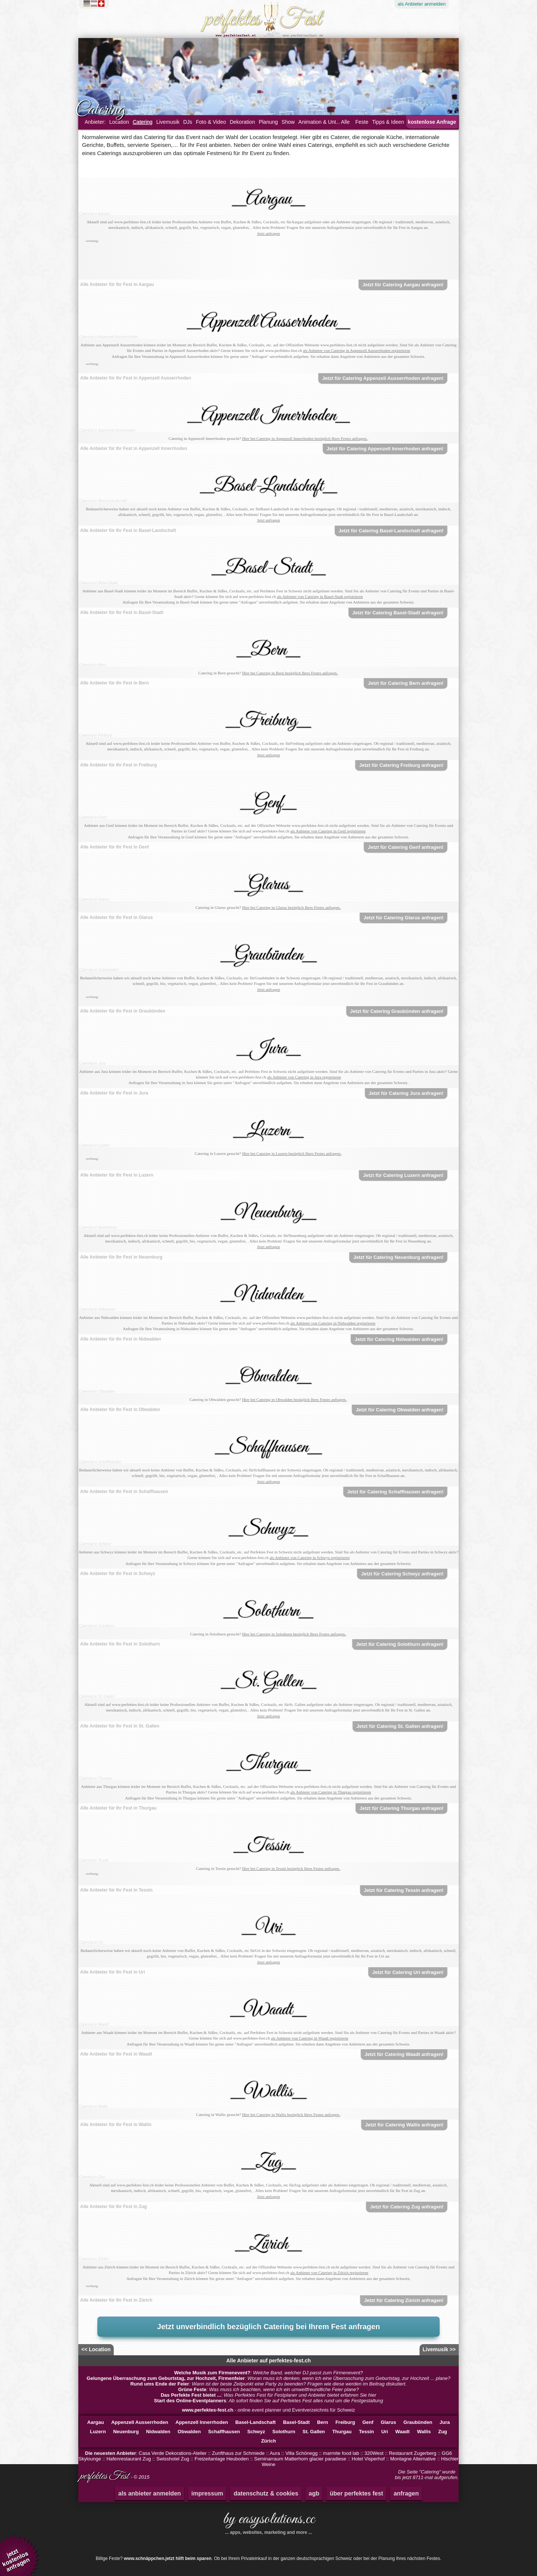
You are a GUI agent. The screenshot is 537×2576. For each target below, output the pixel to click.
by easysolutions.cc (268, 2522)
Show (288, 122)
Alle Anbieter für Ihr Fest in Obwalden (120, 1409)
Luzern (98, 2431)
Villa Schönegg (301, 2453)
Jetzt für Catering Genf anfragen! (405, 847)
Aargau (95, 2422)
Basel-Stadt (296, 2422)
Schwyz (256, 2431)
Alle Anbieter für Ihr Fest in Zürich (116, 2300)
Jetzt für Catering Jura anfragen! (406, 1093)
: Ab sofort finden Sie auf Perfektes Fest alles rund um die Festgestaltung (268, 2400)
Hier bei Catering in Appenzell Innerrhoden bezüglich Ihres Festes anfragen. (304, 438)
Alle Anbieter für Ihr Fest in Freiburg (118, 765)
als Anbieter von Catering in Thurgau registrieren (331, 1792)
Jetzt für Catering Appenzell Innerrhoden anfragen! (385, 448)
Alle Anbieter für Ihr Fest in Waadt (116, 2054)
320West (373, 2453)
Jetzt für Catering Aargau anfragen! (403, 284)
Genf (368, 2422)
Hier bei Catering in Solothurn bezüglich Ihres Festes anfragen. (294, 1634)
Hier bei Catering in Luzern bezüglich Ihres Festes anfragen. (291, 1153)
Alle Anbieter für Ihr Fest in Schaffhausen (124, 1491)
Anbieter (422, 4)
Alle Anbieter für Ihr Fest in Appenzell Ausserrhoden (135, 378)
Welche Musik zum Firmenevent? (212, 2372)
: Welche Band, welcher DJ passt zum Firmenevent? (268, 2372)
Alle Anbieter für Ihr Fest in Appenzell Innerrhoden (133, 448)
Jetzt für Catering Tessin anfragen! (404, 1890)
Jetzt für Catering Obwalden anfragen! (399, 1410)
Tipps (388, 122)
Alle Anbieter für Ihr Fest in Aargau (117, 284)
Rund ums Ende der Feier (159, 2384)
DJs (187, 122)
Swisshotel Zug (172, 2459)
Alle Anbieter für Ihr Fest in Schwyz (117, 1573)
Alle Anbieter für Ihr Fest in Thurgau (118, 1808)
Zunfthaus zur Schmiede (238, 2453)
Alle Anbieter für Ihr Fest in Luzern (116, 1175)
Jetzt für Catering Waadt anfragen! (404, 2054)
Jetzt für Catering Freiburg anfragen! (401, 765)
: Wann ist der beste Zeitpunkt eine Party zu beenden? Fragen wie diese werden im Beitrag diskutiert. (268, 2384)
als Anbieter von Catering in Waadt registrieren (309, 2038)
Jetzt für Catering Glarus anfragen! (404, 917)
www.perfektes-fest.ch (207, 2410)
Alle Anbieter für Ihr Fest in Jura (114, 1093)
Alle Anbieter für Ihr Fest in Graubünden (122, 1011)
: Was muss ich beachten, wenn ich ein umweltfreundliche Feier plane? (268, 2389)
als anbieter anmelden (149, 2493)
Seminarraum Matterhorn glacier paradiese (300, 2459)
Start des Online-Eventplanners (190, 2400)
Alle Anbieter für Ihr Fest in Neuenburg (121, 1257)
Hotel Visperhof (368, 2459)
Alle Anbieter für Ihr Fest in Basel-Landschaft (128, 530)
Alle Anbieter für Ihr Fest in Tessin (116, 1890)
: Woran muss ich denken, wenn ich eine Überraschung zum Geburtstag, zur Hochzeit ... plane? (268, 2378)
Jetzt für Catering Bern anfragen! (405, 683)
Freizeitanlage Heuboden (222, 2459)
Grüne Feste (192, 2389)
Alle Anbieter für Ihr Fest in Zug (113, 2206)
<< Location (96, 2349)
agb (314, 2493)
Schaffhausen (224, 2431)
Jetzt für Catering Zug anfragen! (406, 2207)
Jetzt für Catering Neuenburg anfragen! (398, 1257)
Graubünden (417, 2422)
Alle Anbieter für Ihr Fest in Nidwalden (120, 1339)
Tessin (366, 2431)
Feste (361, 122)
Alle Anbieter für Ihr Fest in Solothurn (120, 1644)
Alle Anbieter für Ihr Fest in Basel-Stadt (121, 612)
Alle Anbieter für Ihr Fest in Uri (112, 1972)
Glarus (388, 2422)
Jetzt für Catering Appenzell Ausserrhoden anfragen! (383, 378)
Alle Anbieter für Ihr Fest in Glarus (116, 917)
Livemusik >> (439, 2349)
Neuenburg (126, 2431)
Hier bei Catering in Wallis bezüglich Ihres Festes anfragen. (291, 2114)
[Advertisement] (268, 261)
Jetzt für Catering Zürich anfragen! (403, 2300)
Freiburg (345, 2422)
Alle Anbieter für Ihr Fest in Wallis (115, 2124)
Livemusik (167, 122)
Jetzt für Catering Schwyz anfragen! (402, 1574)
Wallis (424, 2431)
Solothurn (283, 2431)
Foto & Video (211, 122)
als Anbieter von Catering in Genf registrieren (328, 831)
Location (119, 122)
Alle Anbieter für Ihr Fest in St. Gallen (119, 1726)
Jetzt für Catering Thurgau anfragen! (401, 1808)
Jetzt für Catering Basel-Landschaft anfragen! (391, 530)
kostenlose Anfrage (432, 122)
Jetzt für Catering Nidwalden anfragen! (399, 1339)
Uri (384, 2431)
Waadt (402, 2431)
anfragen (406, 2493)
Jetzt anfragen (268, 233)
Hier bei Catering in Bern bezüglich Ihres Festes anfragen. (289, 673)
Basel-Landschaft (255, 2422)
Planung (268, 122)
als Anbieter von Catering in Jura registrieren (304, 1077)
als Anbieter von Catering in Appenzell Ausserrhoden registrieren (356, 350)
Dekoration (242, 122)
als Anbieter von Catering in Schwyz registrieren (309, 1557)
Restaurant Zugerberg (412, 2453)
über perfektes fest (356, 2493)
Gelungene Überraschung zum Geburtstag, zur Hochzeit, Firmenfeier (166, 2378)
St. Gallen (313, 2431)
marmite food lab (341, 2453)
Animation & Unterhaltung (328, 122)
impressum (207, 2493)
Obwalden (189, 2431)
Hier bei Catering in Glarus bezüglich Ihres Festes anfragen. (291, 907)
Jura (445, 2422)
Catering (143, 122)
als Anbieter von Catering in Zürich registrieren (329, 2272)
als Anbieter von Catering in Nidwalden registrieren (333, 1323)
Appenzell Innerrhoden (202, 2422)
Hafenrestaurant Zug (128, 2459)
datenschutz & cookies (265, 2493)
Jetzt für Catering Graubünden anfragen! (397, 1011)
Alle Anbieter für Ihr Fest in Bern (114, 683)
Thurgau (342, 2431)
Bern (322, 2422)
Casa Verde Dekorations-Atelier (173, 2453)
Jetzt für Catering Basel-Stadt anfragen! (398, 612)
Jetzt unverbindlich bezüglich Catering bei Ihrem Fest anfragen (268, 2327)
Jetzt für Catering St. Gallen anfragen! (400, 1726)
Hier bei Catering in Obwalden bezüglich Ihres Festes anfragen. (294, 1399)
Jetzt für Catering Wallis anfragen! (404, 2125)
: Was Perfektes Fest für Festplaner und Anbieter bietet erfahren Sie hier (268, 2395)
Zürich (268, 2441)
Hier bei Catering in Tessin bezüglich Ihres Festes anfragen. (291, 1868)
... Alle (343, 122)
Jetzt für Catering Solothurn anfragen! (400, 1644)
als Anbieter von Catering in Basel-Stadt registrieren (320, 596)
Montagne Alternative (413, 2459)
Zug (442, 2431)
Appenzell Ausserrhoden (139, 2422)
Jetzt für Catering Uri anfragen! (407, 1972)
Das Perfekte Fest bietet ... (191, 2395)
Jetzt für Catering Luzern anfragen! (403, 1175)
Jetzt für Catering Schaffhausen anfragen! (395, 1492)
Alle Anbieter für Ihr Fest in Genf (114, 847)
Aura (275, 2453)
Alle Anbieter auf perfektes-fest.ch (268, 2361)
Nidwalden (158, 2431)
